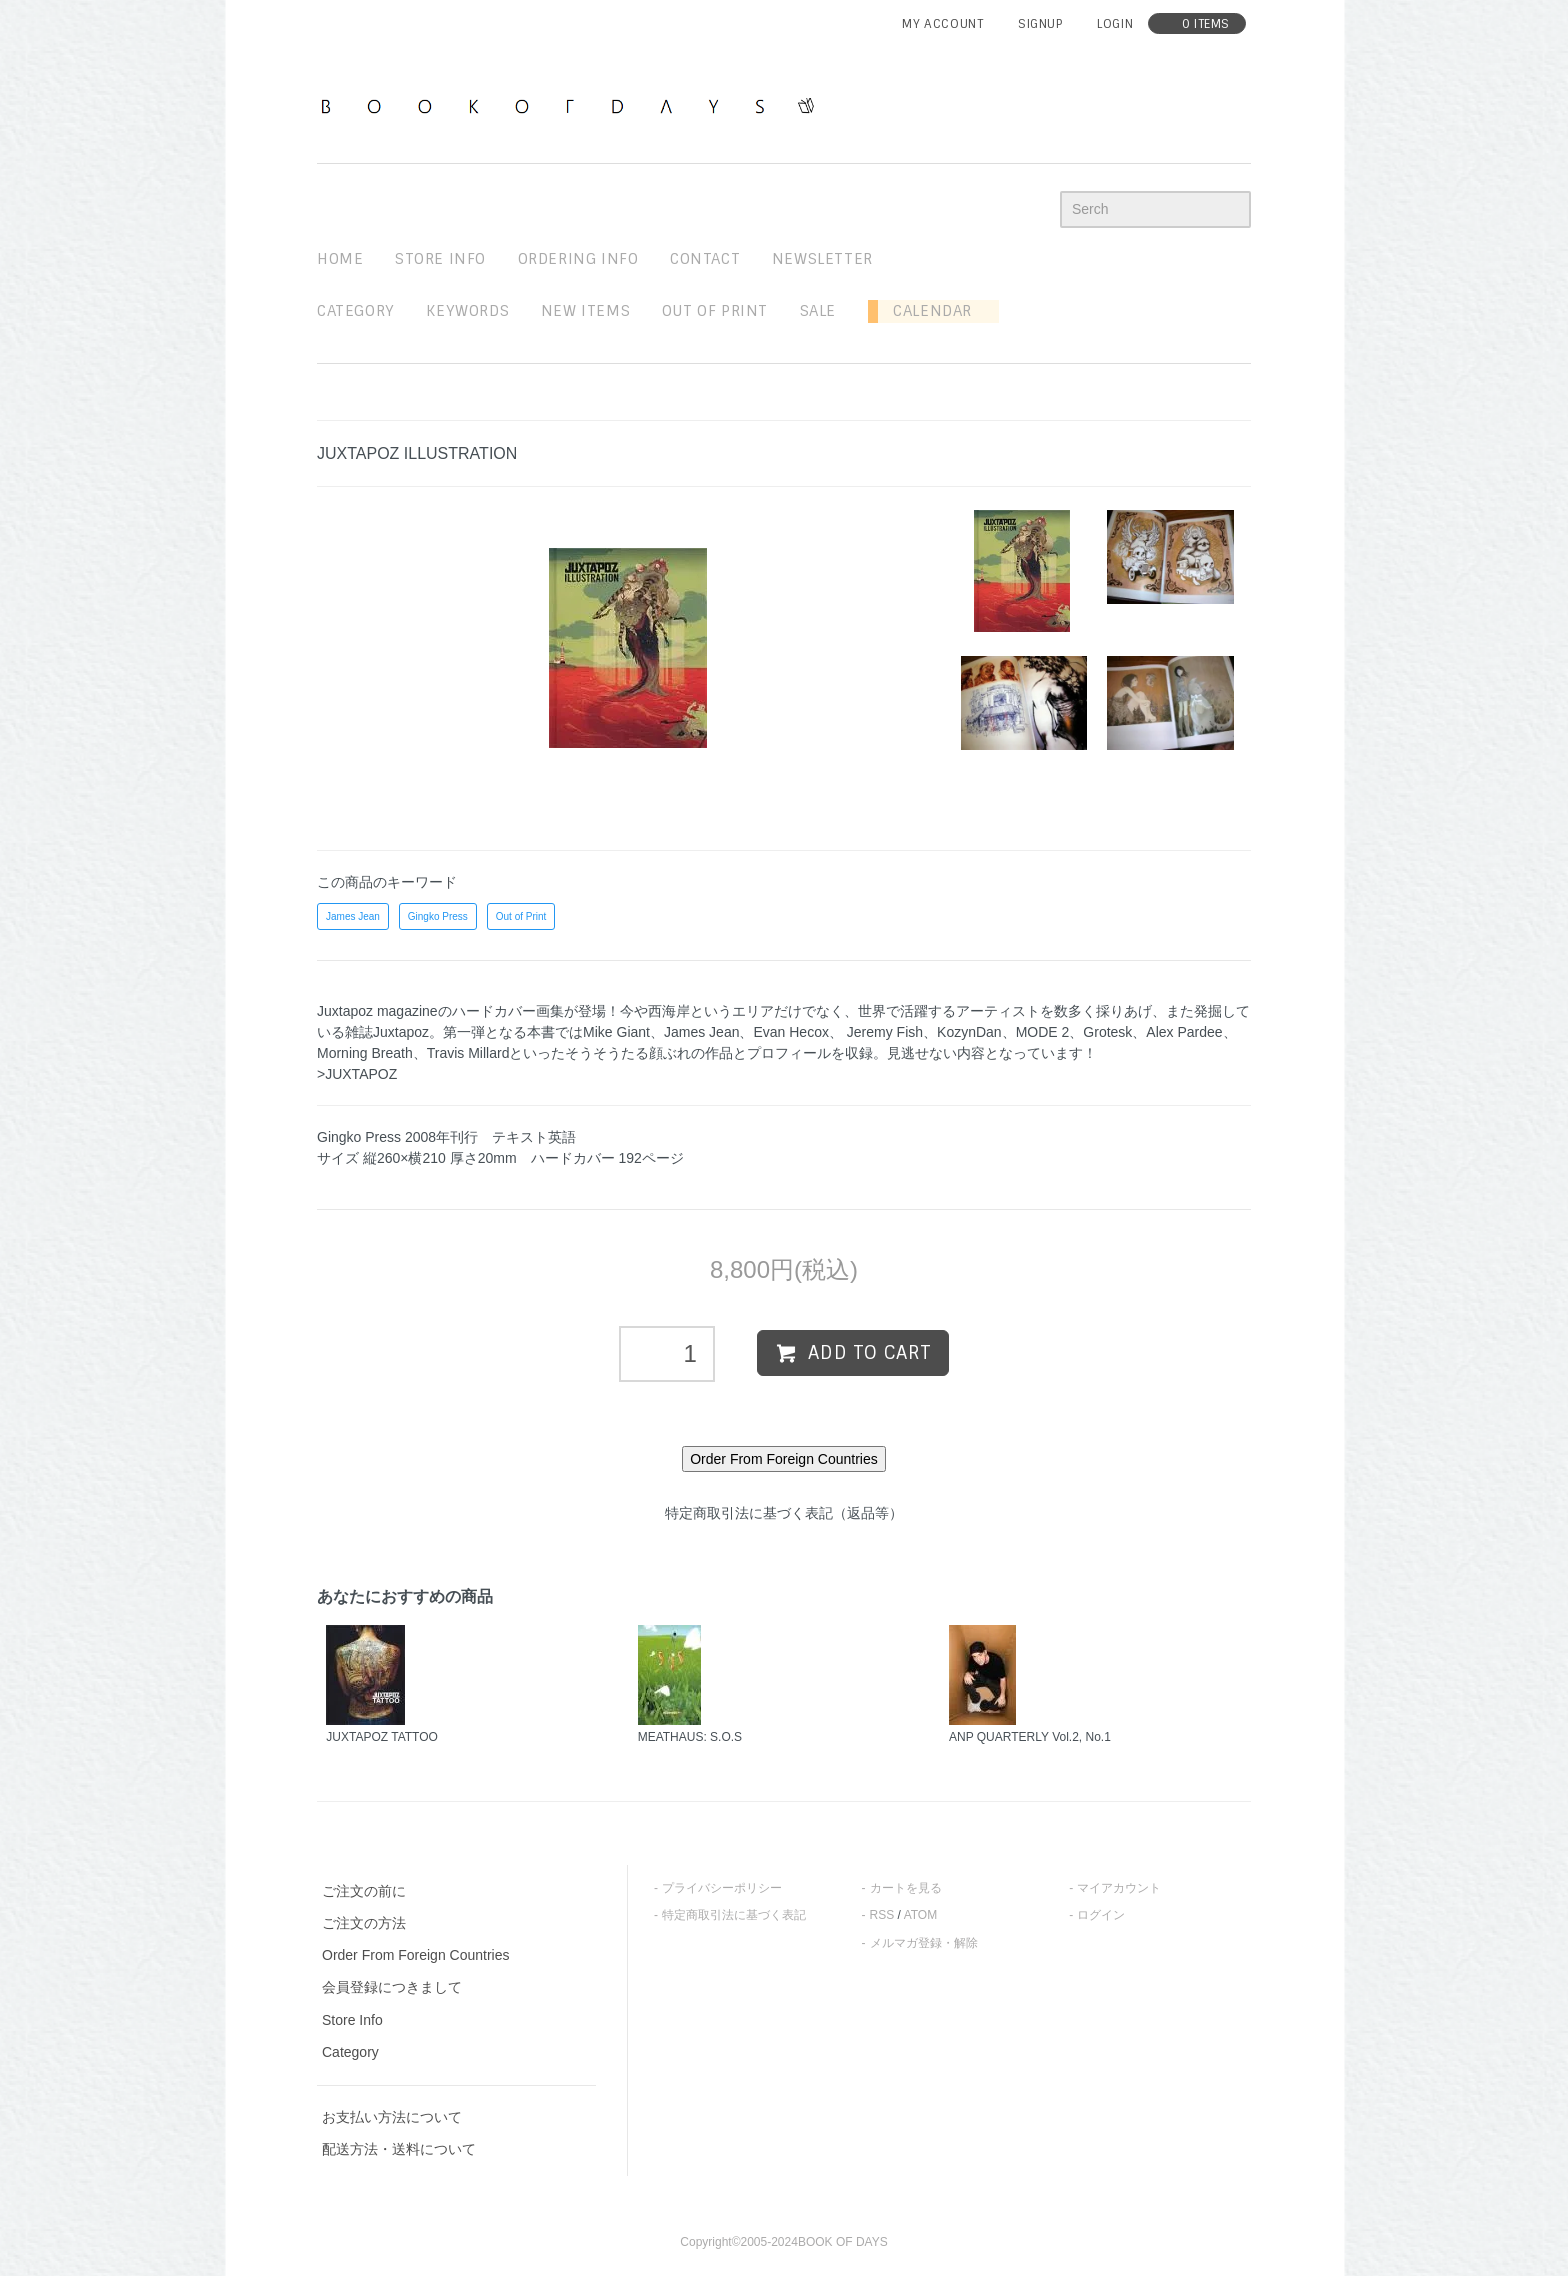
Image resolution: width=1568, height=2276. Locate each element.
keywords (467, 311)
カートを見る (906, 1888)
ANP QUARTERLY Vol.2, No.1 (1030, 1737)
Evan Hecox (790, 1032)
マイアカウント (1119, 1888)
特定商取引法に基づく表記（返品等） (784, 1513)
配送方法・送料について (399, 2149)
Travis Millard (468, 1053)
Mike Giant (616, 1032)
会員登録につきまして (392, 1987)
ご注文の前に (364, 1891)
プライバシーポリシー (722, 1888)
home (340, 259)
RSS (882, 1915)
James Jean (353, 916)
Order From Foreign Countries (416, 1955)
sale (818, 311)
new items (585, 311)
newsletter (822, 259)
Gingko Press (438, 916)
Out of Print (521, 916)
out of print (715, 311)
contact (705, 259)
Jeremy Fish (885, 1032)
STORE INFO (440, 259)
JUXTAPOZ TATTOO (382, 1737)
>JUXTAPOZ (357, 1074)
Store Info (352, 2020)
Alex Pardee (1184, 1032)
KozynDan (969, 1032)
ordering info (578, 259)
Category (356, 311)
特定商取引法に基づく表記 (734, 1915)
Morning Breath (365, 1053)
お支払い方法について (392, 2117)
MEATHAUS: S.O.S (690, 1737)
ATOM (921, 1915)
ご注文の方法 (364, 1923)
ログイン (1101, 1915)
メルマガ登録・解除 (924, 1943)
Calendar (925, 311)
